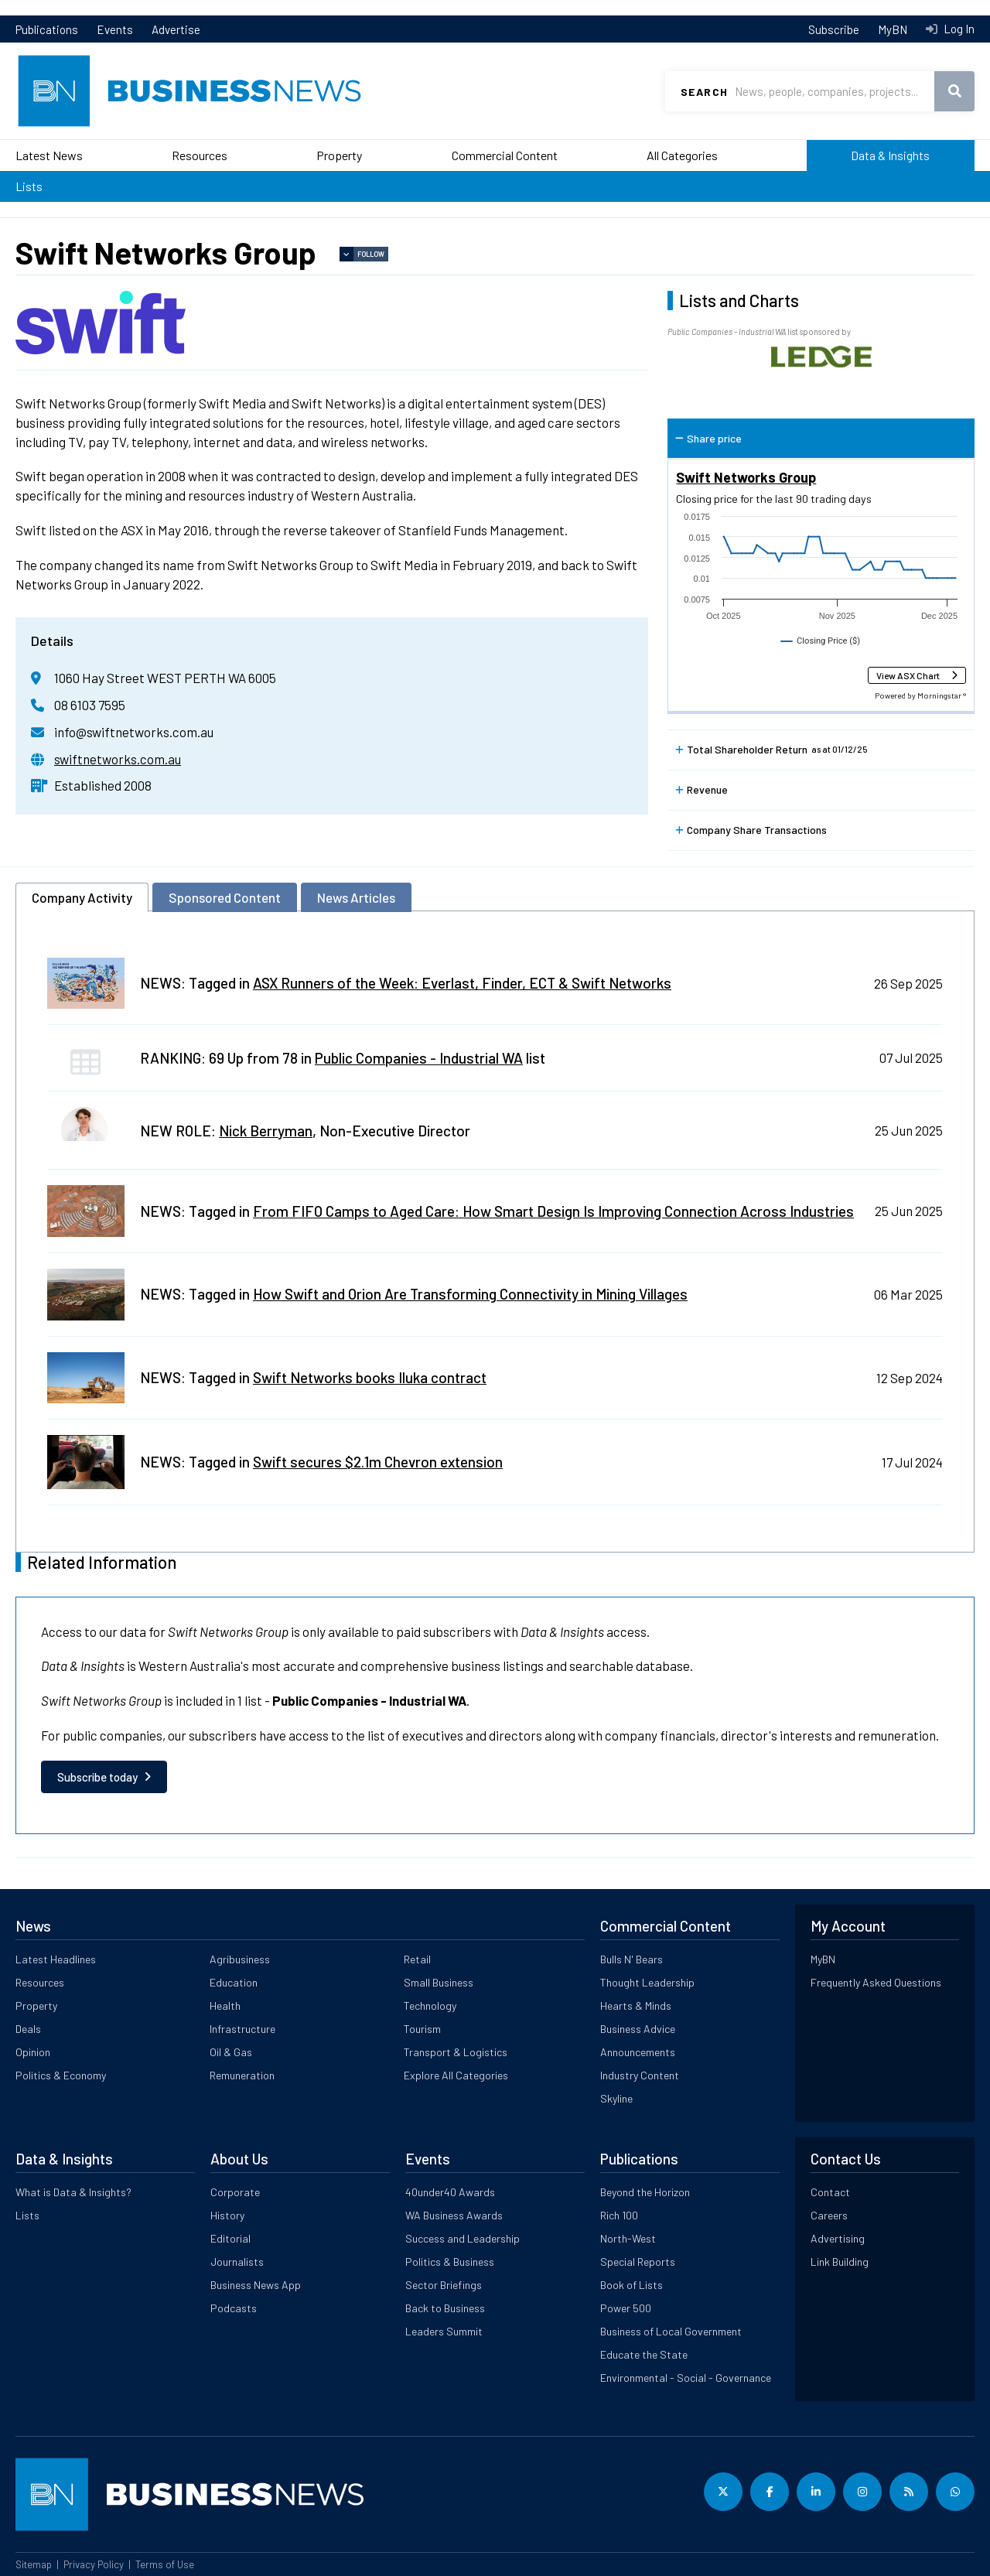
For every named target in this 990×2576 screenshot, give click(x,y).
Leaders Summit (444, 2331)
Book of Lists (631, 2284)
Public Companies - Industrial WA (419, 1058)
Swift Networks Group (746, 477)
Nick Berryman (265, 1130)
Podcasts (233, 2308)
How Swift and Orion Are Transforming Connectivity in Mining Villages (470, 1294)
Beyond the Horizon (645, 2191)
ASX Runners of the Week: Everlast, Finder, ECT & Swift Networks (462, 983)
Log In (958, 29)
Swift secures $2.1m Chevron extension (378, 1462)
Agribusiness (240, 1959)
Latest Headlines (55, 1959)
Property (339, 155)
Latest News (49, 155)
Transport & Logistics (455, 2051)
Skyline (616, 2098)
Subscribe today (97, 1777)
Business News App (255, 2284)
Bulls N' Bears (631, 1959)
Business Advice (637, 2028)
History (227, 2215)
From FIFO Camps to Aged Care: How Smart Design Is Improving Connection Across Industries (553, 1211)
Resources (199, 155)
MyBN (892, 29)
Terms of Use (164, 2564)
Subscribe (833, 29)
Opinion (32, 2051)
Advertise (176, 29)
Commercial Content (505, 155)
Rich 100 (619, 2215)
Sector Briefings (443, 2284)
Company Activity (82, 897)
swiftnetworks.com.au (117, 759)
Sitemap (33, 2564)
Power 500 (625, 2308)
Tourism (422, 2028)
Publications (46, 29)
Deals (28, 2028)
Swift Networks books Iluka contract (369, 1377)
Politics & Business (449, 2261)
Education (234, 1982)
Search (704, 91)
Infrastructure (242, 2028)
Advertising (838, 2238)
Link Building (840, 2261)
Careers (829, 2215)
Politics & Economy (60, 2075)
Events (115, 29)
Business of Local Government (671, 2331)
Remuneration (242, 2075)
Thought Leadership (647, 1982)
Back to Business (445, 2308)
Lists (29, 186)
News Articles (356, 897)
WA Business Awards (454, 2215)
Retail (417, 1959)
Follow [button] (370, 254)
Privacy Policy (93, 2564)
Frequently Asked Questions (876, 1982)
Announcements (637, 2051)
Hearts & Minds (635, 2005)
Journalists (237, 2261)
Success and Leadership (462, 2238)
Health (225, 2005)
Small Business (438, 1982)
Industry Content (639, 2075)
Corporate (235, 2191)
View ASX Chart (908, 675)
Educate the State (644, 2354)
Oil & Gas (231, 2051)
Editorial (230, 2238)
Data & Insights (890, 155)
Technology (430, 2005)
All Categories (682, 155)
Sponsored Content (225, 897)
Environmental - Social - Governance (685, 2377)
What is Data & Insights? (73, 2191)
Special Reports (637, 2261)
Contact (830, 2191)
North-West (628, 2238)
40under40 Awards (450, 2191)
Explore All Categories (456, 2075)
